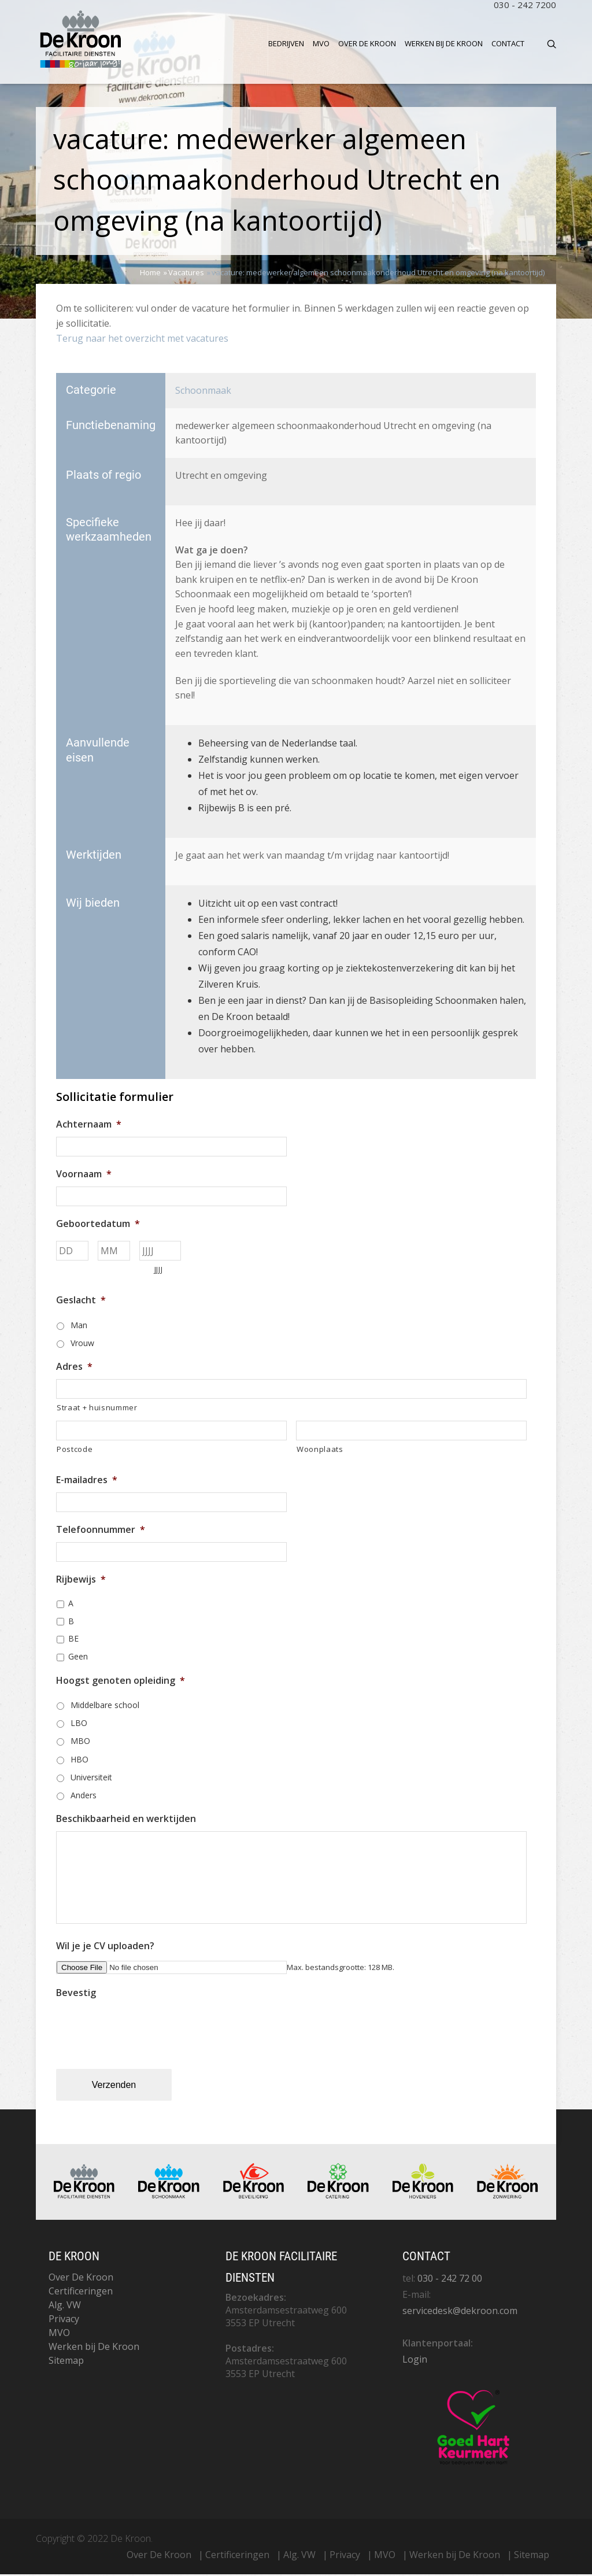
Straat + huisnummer (97, 1409)
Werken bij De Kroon (444, 43)
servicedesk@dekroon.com (459, 2312)
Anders (84, 1796)
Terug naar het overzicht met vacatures (142, 340)
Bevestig (76, 1995)
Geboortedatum (98, 1226)
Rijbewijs (81, 1581)
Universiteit (91, 1778)
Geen (78, 1658)
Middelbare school (105, 1706)
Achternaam (88, 1127)
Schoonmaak (203, 392)
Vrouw (82, 1344)
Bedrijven (286, 43)
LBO (79, 1724)
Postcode (74, 1451)
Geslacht (81, 1302)
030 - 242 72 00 (449, 2280)
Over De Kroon (367, 43)
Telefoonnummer (100, 1531)
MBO (80, 1743)
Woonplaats (320, 1451)
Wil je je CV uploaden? (105, 1948)
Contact (507, 43)
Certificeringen (81, 2292)
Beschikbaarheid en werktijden (126, 1820)
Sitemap (66, 2362)
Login (414, 2361)
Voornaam (84, 1176)
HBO (79, 1760)
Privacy (64, 2320)
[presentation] (144, 2029)
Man (79, 1326)
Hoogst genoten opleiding (120, 1682)
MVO (321, 43)
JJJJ (158, 1271)
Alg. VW (65, 2306)
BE (73, 1640)
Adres (74, 1368)
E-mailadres (86, 1482)
